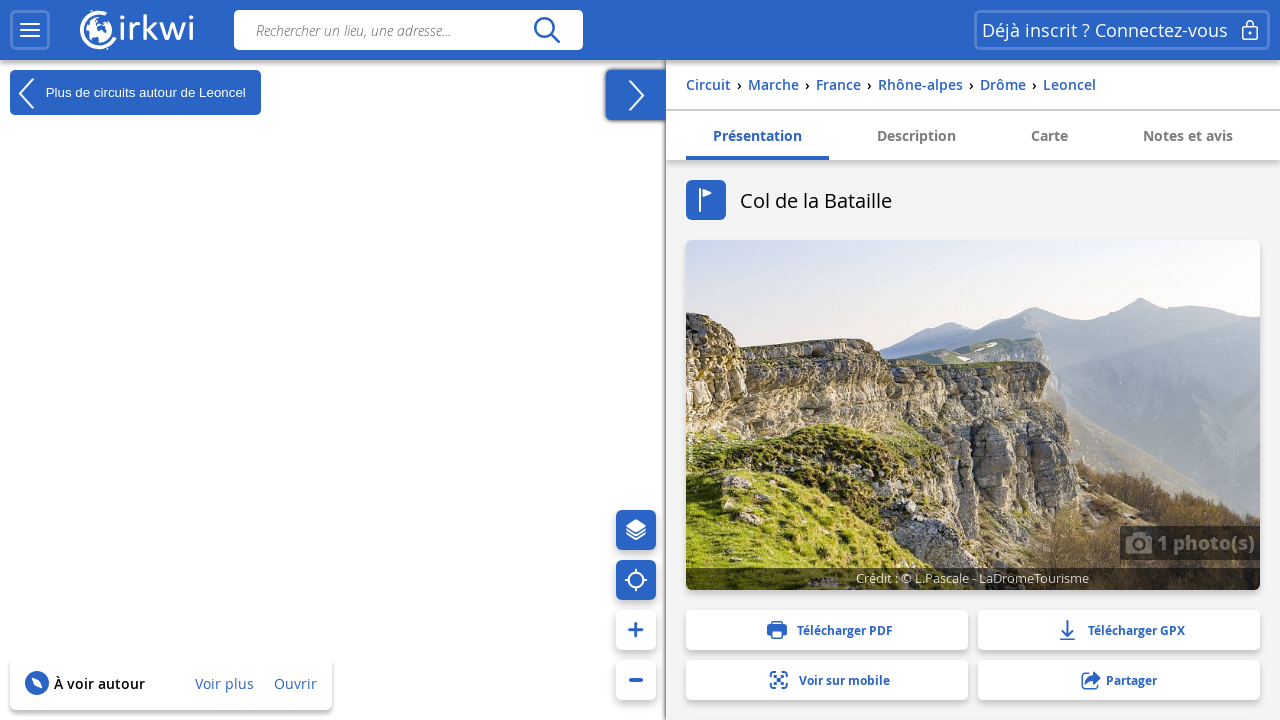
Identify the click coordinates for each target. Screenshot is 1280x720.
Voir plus (224, 683)
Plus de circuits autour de (128, 93)
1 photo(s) (1190, 542)
